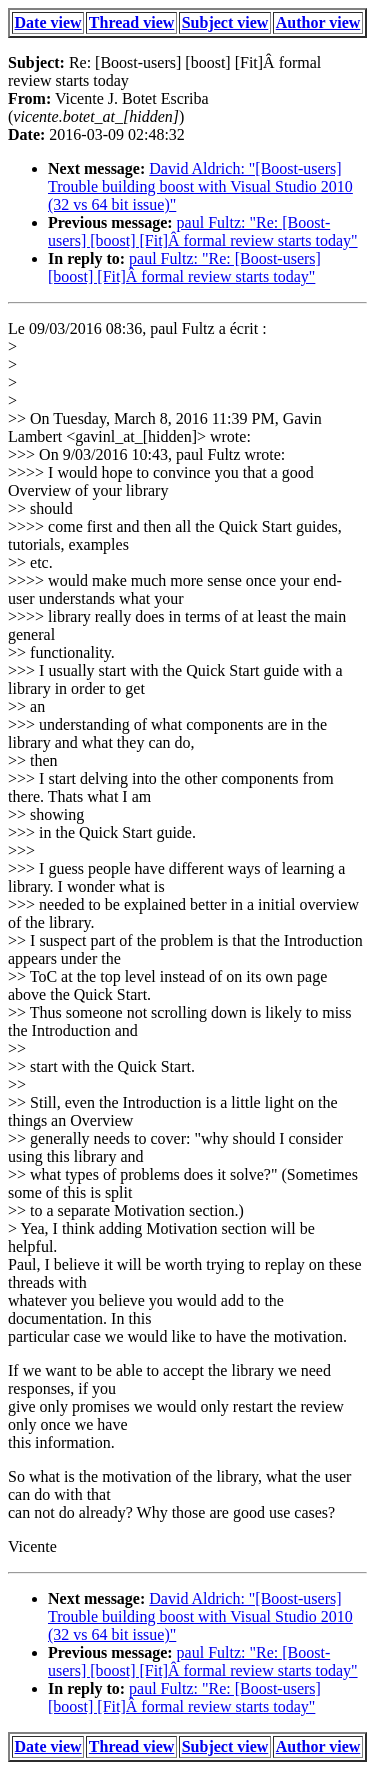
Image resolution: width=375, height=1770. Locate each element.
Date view (48, 22)
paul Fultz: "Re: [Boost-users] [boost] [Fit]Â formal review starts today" (203, 231)
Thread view (131, 22)
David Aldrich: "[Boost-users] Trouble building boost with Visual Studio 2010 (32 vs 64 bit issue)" (200, 186)
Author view (318, 22)
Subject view (225, 22)
